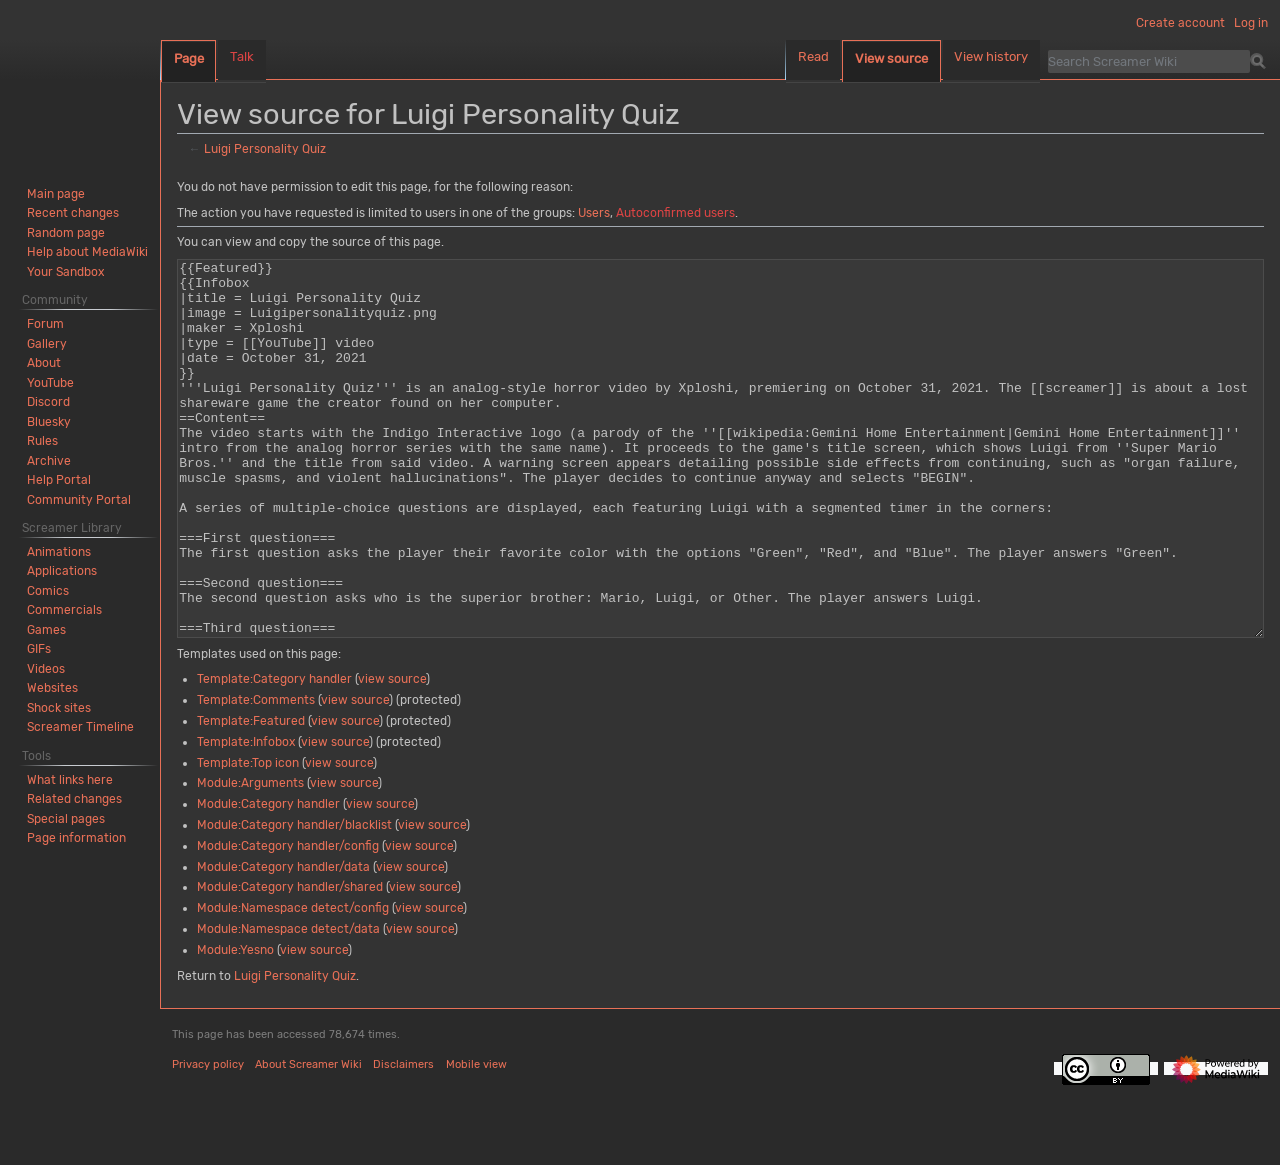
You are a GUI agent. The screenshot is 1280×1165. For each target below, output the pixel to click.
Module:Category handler (268, 879)
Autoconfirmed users (675, 213)
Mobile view (476, 1139)
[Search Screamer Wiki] (1149, 61)
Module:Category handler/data (283, 942)
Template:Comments (256, 775)
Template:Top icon (248, 838)
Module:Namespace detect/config (293, 983)
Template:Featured (251, 796)
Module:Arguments (250, 858)
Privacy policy (208, 1139)
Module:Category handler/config (288, 921)
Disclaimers (403, 1139)
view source (392, 754)
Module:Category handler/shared (290, 962)
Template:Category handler (274, 754)
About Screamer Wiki (308, 1139)
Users (594, 213)
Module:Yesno (235, 1025)
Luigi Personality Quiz (265, 149)
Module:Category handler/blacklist (294, 900)
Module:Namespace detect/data (288, 1004)
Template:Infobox (246, 817)
